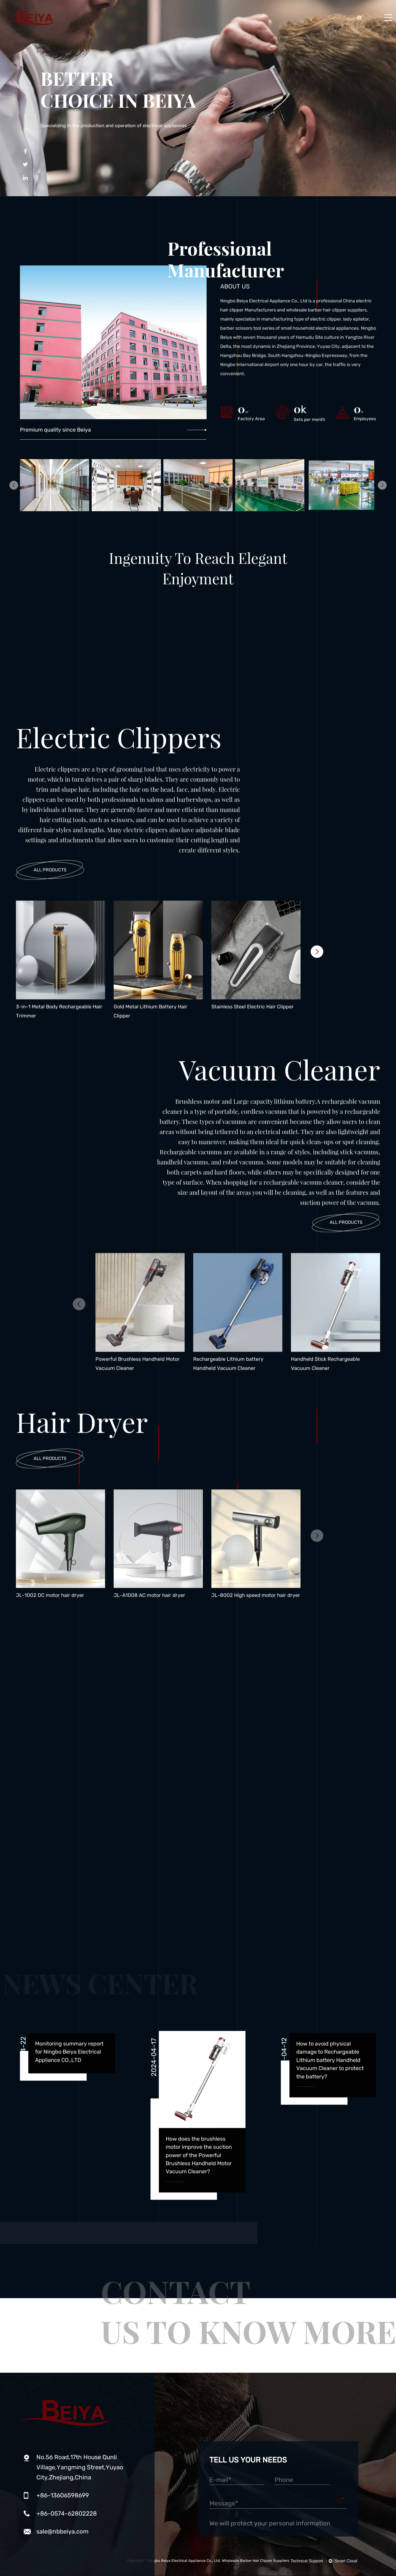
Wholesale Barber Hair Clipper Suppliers (255, 2561)
